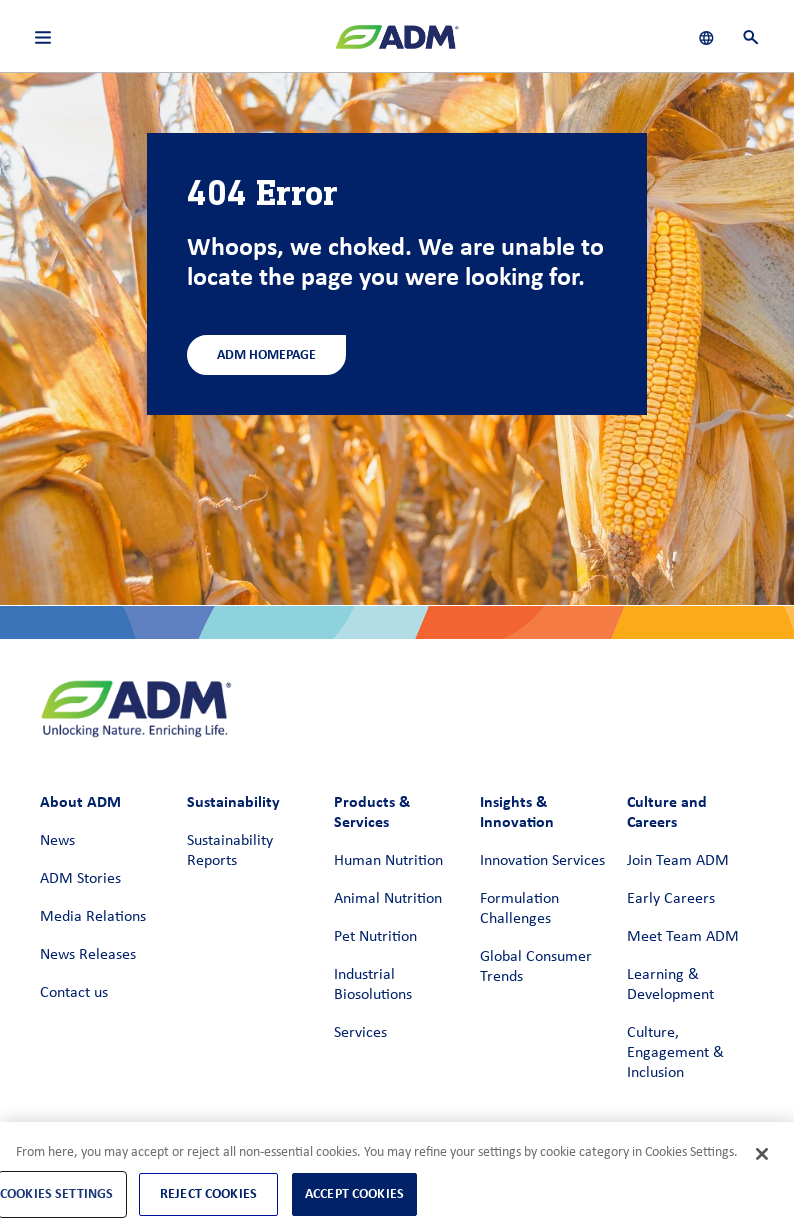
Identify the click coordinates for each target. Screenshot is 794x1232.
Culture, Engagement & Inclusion (675, 1053)
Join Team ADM (678, 861)
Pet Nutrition (375, 937)
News (57, 841)
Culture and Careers (667, 811)
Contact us (74, 993)
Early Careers (671, 899)
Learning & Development (670, 985)
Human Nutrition (388, 861)
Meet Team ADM (683, 937)
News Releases (88, 955)
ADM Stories (80, 879)
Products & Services (372, 811)
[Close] (762, 1154)
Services (360, 1033)
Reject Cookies (208, 1193)
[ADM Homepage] (397, 45)
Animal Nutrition (388, 899)
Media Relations (93, 917)
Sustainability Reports (230, 851)
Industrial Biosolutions (373, 985)
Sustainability (233, 801)
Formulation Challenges (519, 909)
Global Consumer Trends (536, 967)
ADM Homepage (266, 354)
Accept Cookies (354, 1193)
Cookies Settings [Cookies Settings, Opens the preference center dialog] (56, 1193)
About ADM (80, 801)
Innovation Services (542, 861)
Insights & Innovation (517, 811)
